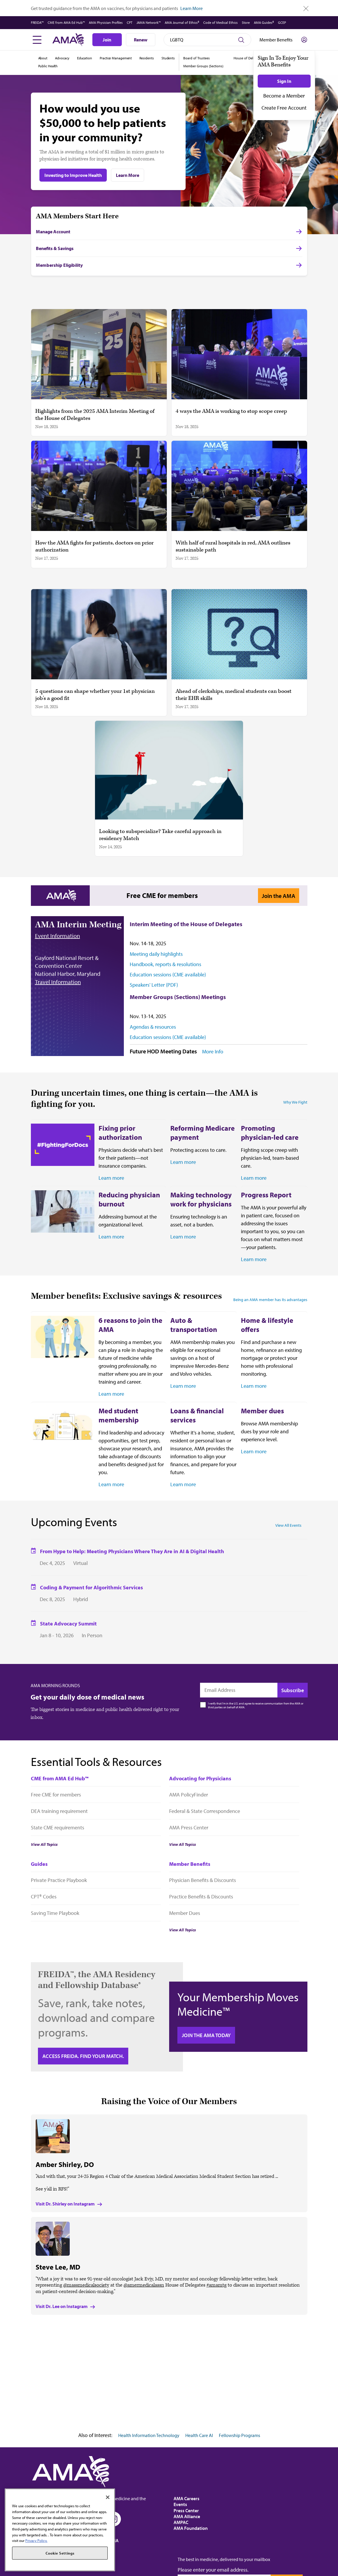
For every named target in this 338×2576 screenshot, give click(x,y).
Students (168, 58)
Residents (146, 58)
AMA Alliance (187, 2516)
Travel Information (58, 982)
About (43, 58)
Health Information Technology (148, 2435)
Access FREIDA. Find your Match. (83, 2056)
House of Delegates (248, 58)
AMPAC (181, 2522)
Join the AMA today (206, 2035)
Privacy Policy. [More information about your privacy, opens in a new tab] (36, 2540)
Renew (140, 40)
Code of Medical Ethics (220, 22)
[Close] (107, 2497)
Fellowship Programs (239, 2435)
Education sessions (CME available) (168, 974)
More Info (212, 1052)
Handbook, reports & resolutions (165, 964)
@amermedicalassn (144, 2285)
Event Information (57, 935)
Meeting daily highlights (156, 954)
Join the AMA (278, 895)
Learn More (191, 8)
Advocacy (62, 58)
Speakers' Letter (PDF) (154, 985)
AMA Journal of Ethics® (182, 22)
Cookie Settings (60, 2553)
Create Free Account (284, 107)
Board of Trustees (196, 58)
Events (180, 2504)
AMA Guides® (264, 22)
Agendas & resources (153, 1027)
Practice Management (116, 58)
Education (84, 58)
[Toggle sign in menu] (304, 39)
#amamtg (217, 2285)
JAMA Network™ (148, 22)
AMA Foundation (191, 2528)
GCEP (282, 22)
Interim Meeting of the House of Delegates (186, 924)
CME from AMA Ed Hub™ (66, 22)
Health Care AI (199, 2435)
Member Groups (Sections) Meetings (178, 996)
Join (107, 40)
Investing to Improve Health (73, 175)
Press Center (186, 2510)
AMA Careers (186, 2498)
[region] (60, 2529)
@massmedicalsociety (86, 2285)
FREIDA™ (37, 22)
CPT (129, 22)
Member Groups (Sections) (203, 66)
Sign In (284, 81)
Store (246, 22)
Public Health (48, 66)
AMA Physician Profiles (106, 22)
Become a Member (284, 95)
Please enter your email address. (213, 2569)
